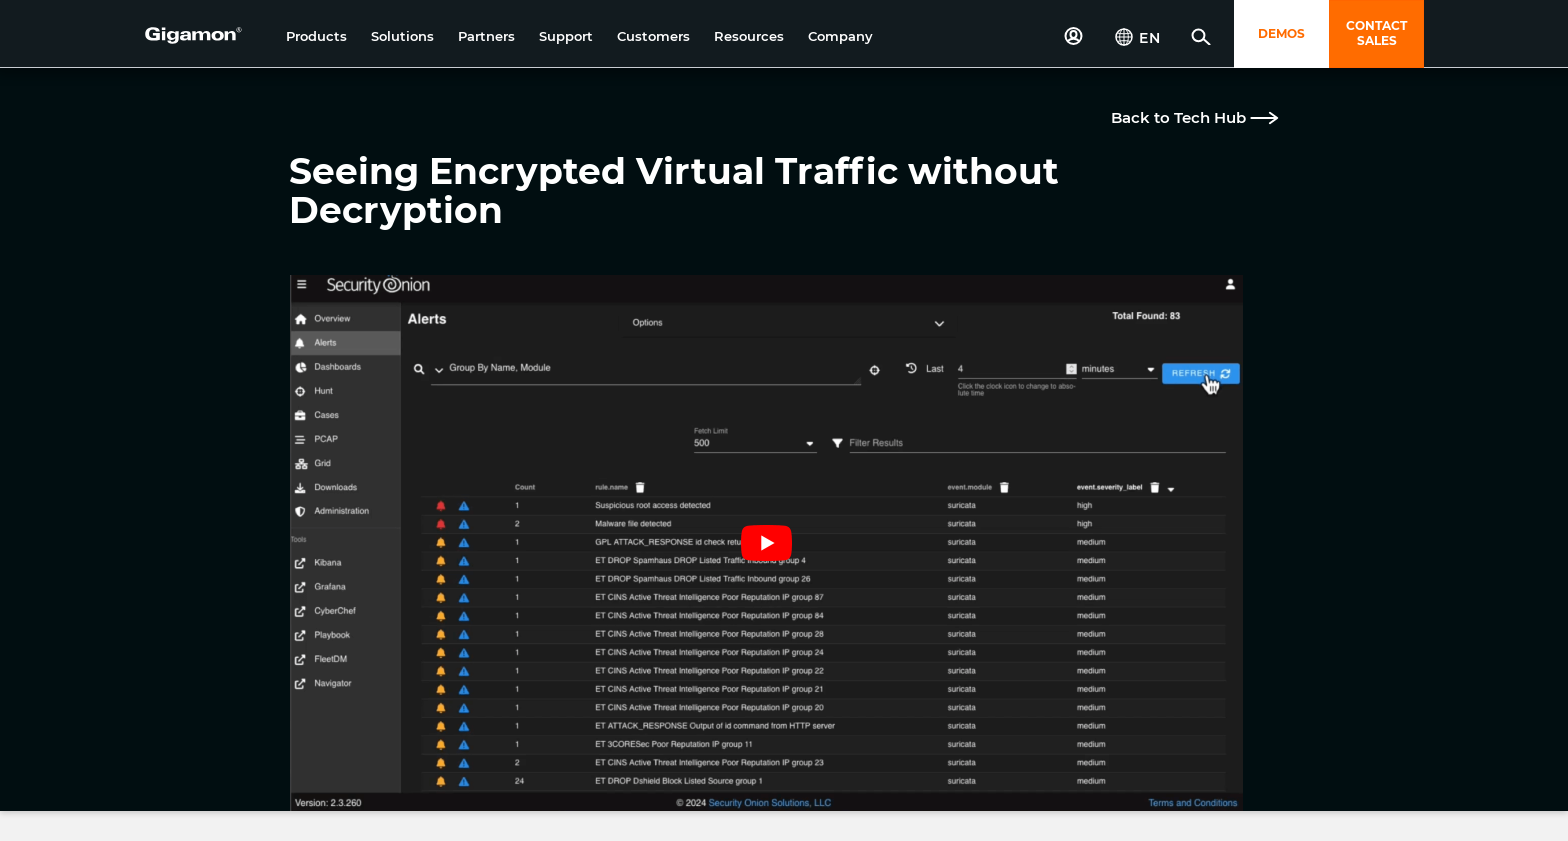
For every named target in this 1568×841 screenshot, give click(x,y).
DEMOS (1281, 33)
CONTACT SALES (1376, 33)
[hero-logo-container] (208, 36)
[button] (316, 36)
